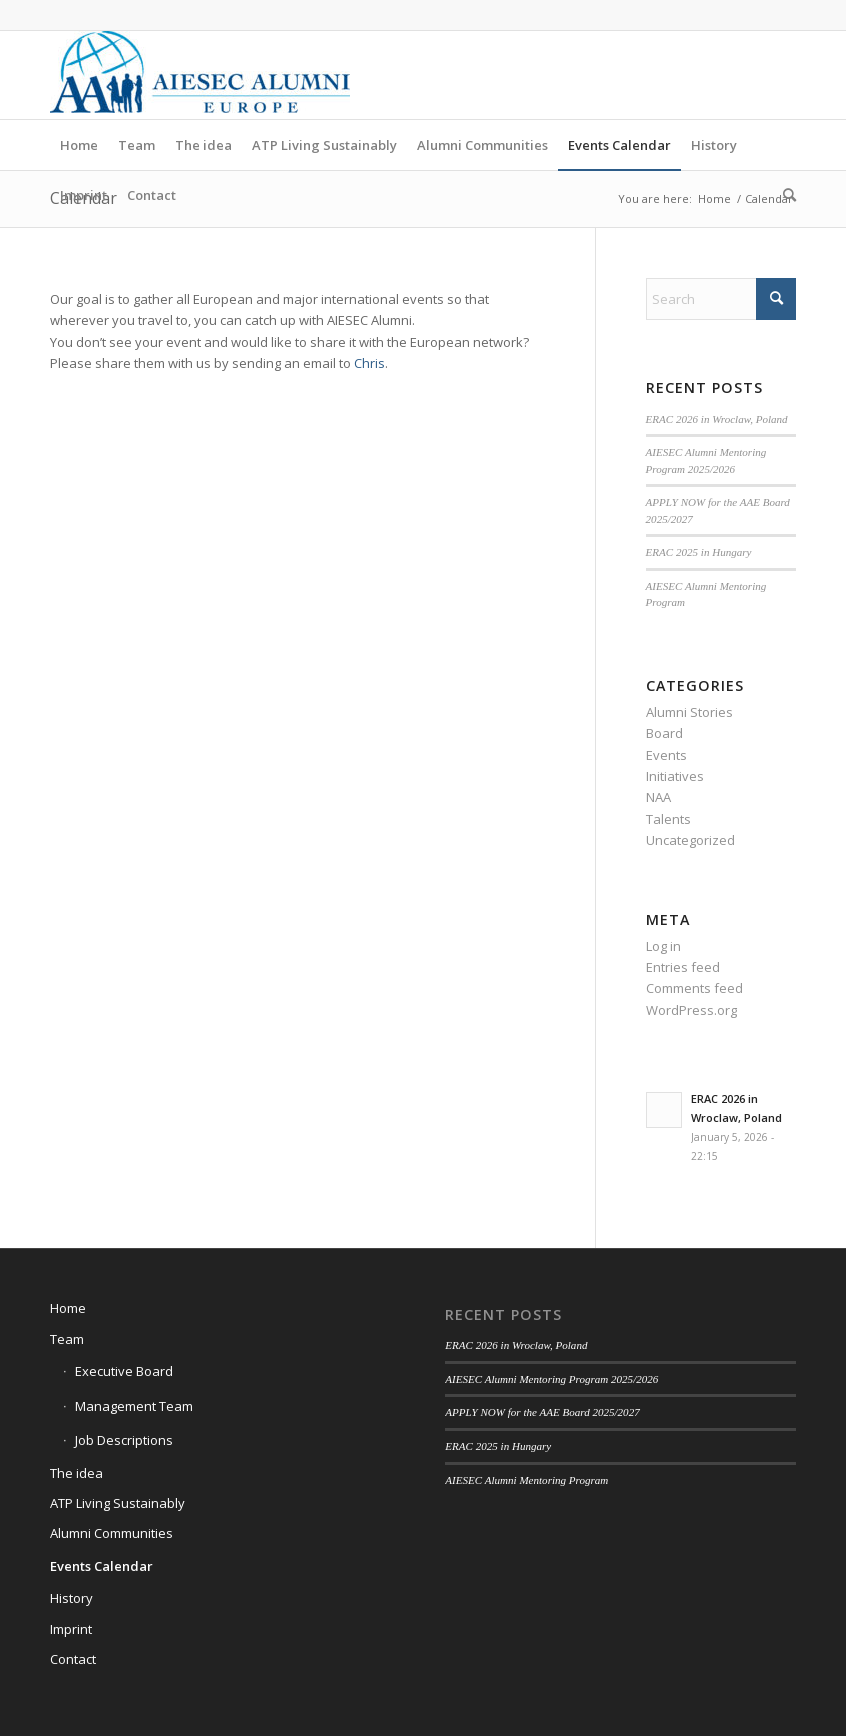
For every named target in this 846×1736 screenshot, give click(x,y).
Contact (73, 1659)
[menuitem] (79, 145)
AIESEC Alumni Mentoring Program (526, 1480)
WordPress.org (691, 1010)
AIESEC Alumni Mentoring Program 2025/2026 (551, 1379)
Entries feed (683, 967)
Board (664, 733)
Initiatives (675, 776)
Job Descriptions (124, 1440)
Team (67, 1339)
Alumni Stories (689, 712)
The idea (76, 1473)
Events (666, 755)
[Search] (784, 195)
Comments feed (694, 988)
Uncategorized (690, 840)
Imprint (71, 1629)
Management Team (134, 1406)
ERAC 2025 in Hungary (699, 552)
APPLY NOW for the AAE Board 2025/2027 (542, 1412)
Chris (369, 363)
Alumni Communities (111, 1533)
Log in (663, 946)
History (71, 1598)
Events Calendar (101, 1566)
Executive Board (124, 1371)
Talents (668, 819)
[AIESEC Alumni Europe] (200, 75)
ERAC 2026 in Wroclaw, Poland (717, 419)
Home (68, 1308)
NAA (658, 797)
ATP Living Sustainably (117, 1503)
